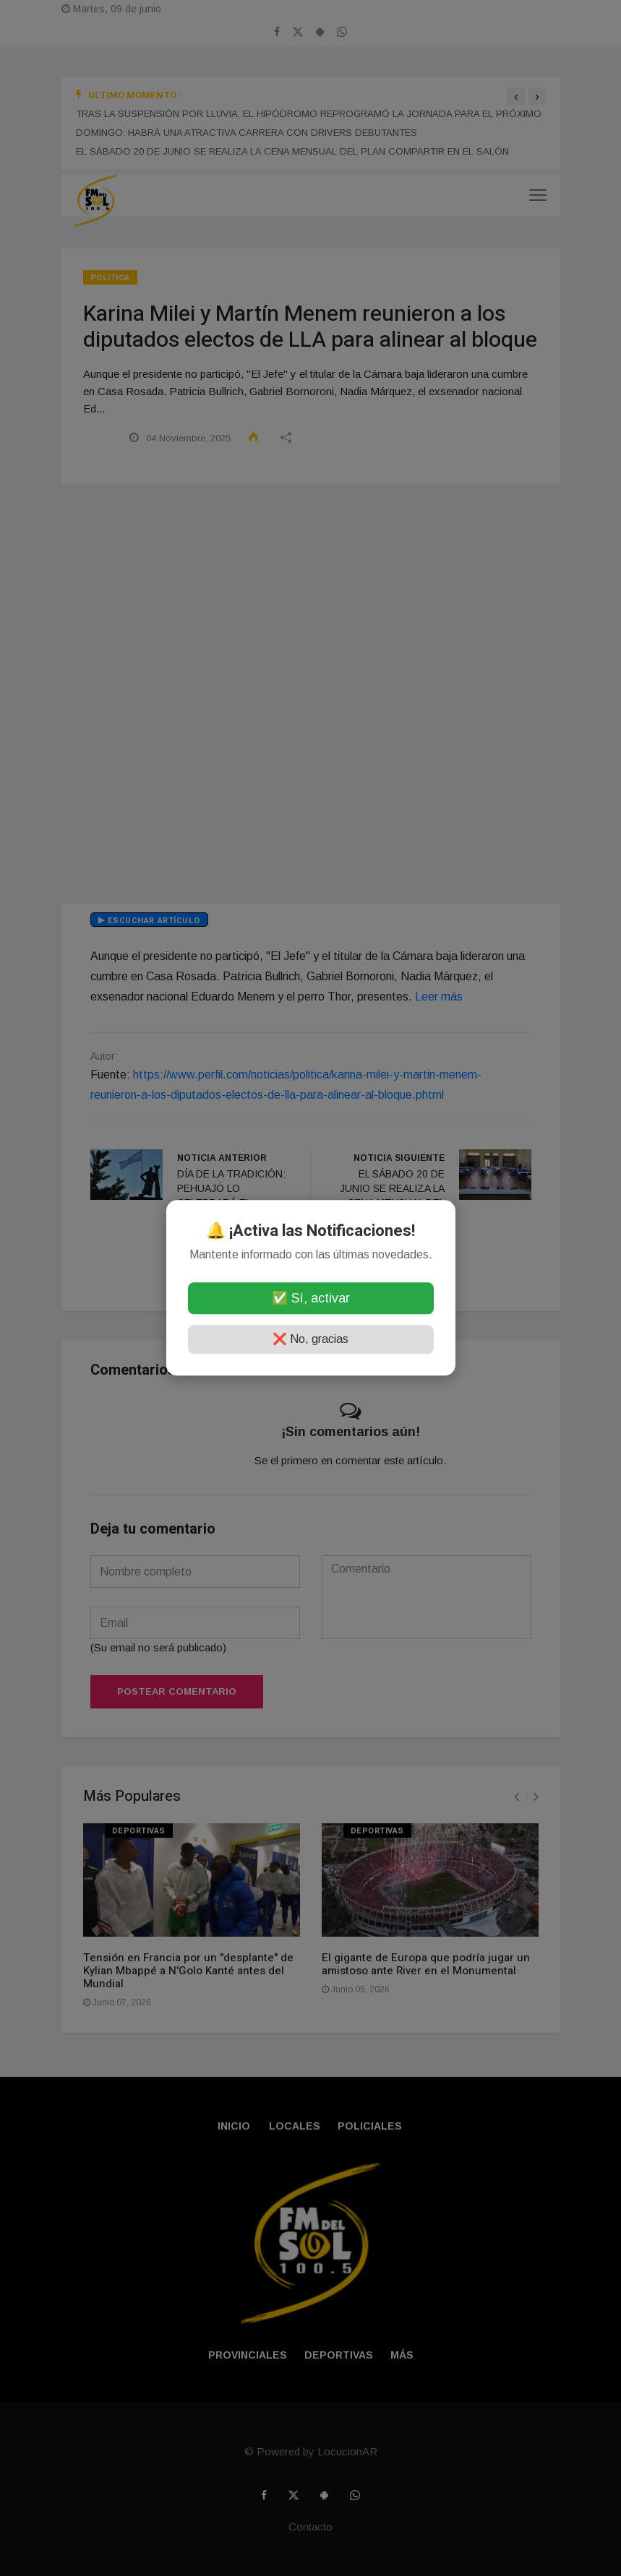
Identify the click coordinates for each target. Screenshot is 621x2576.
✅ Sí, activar (311, 1299)
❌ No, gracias (310, 1340)
